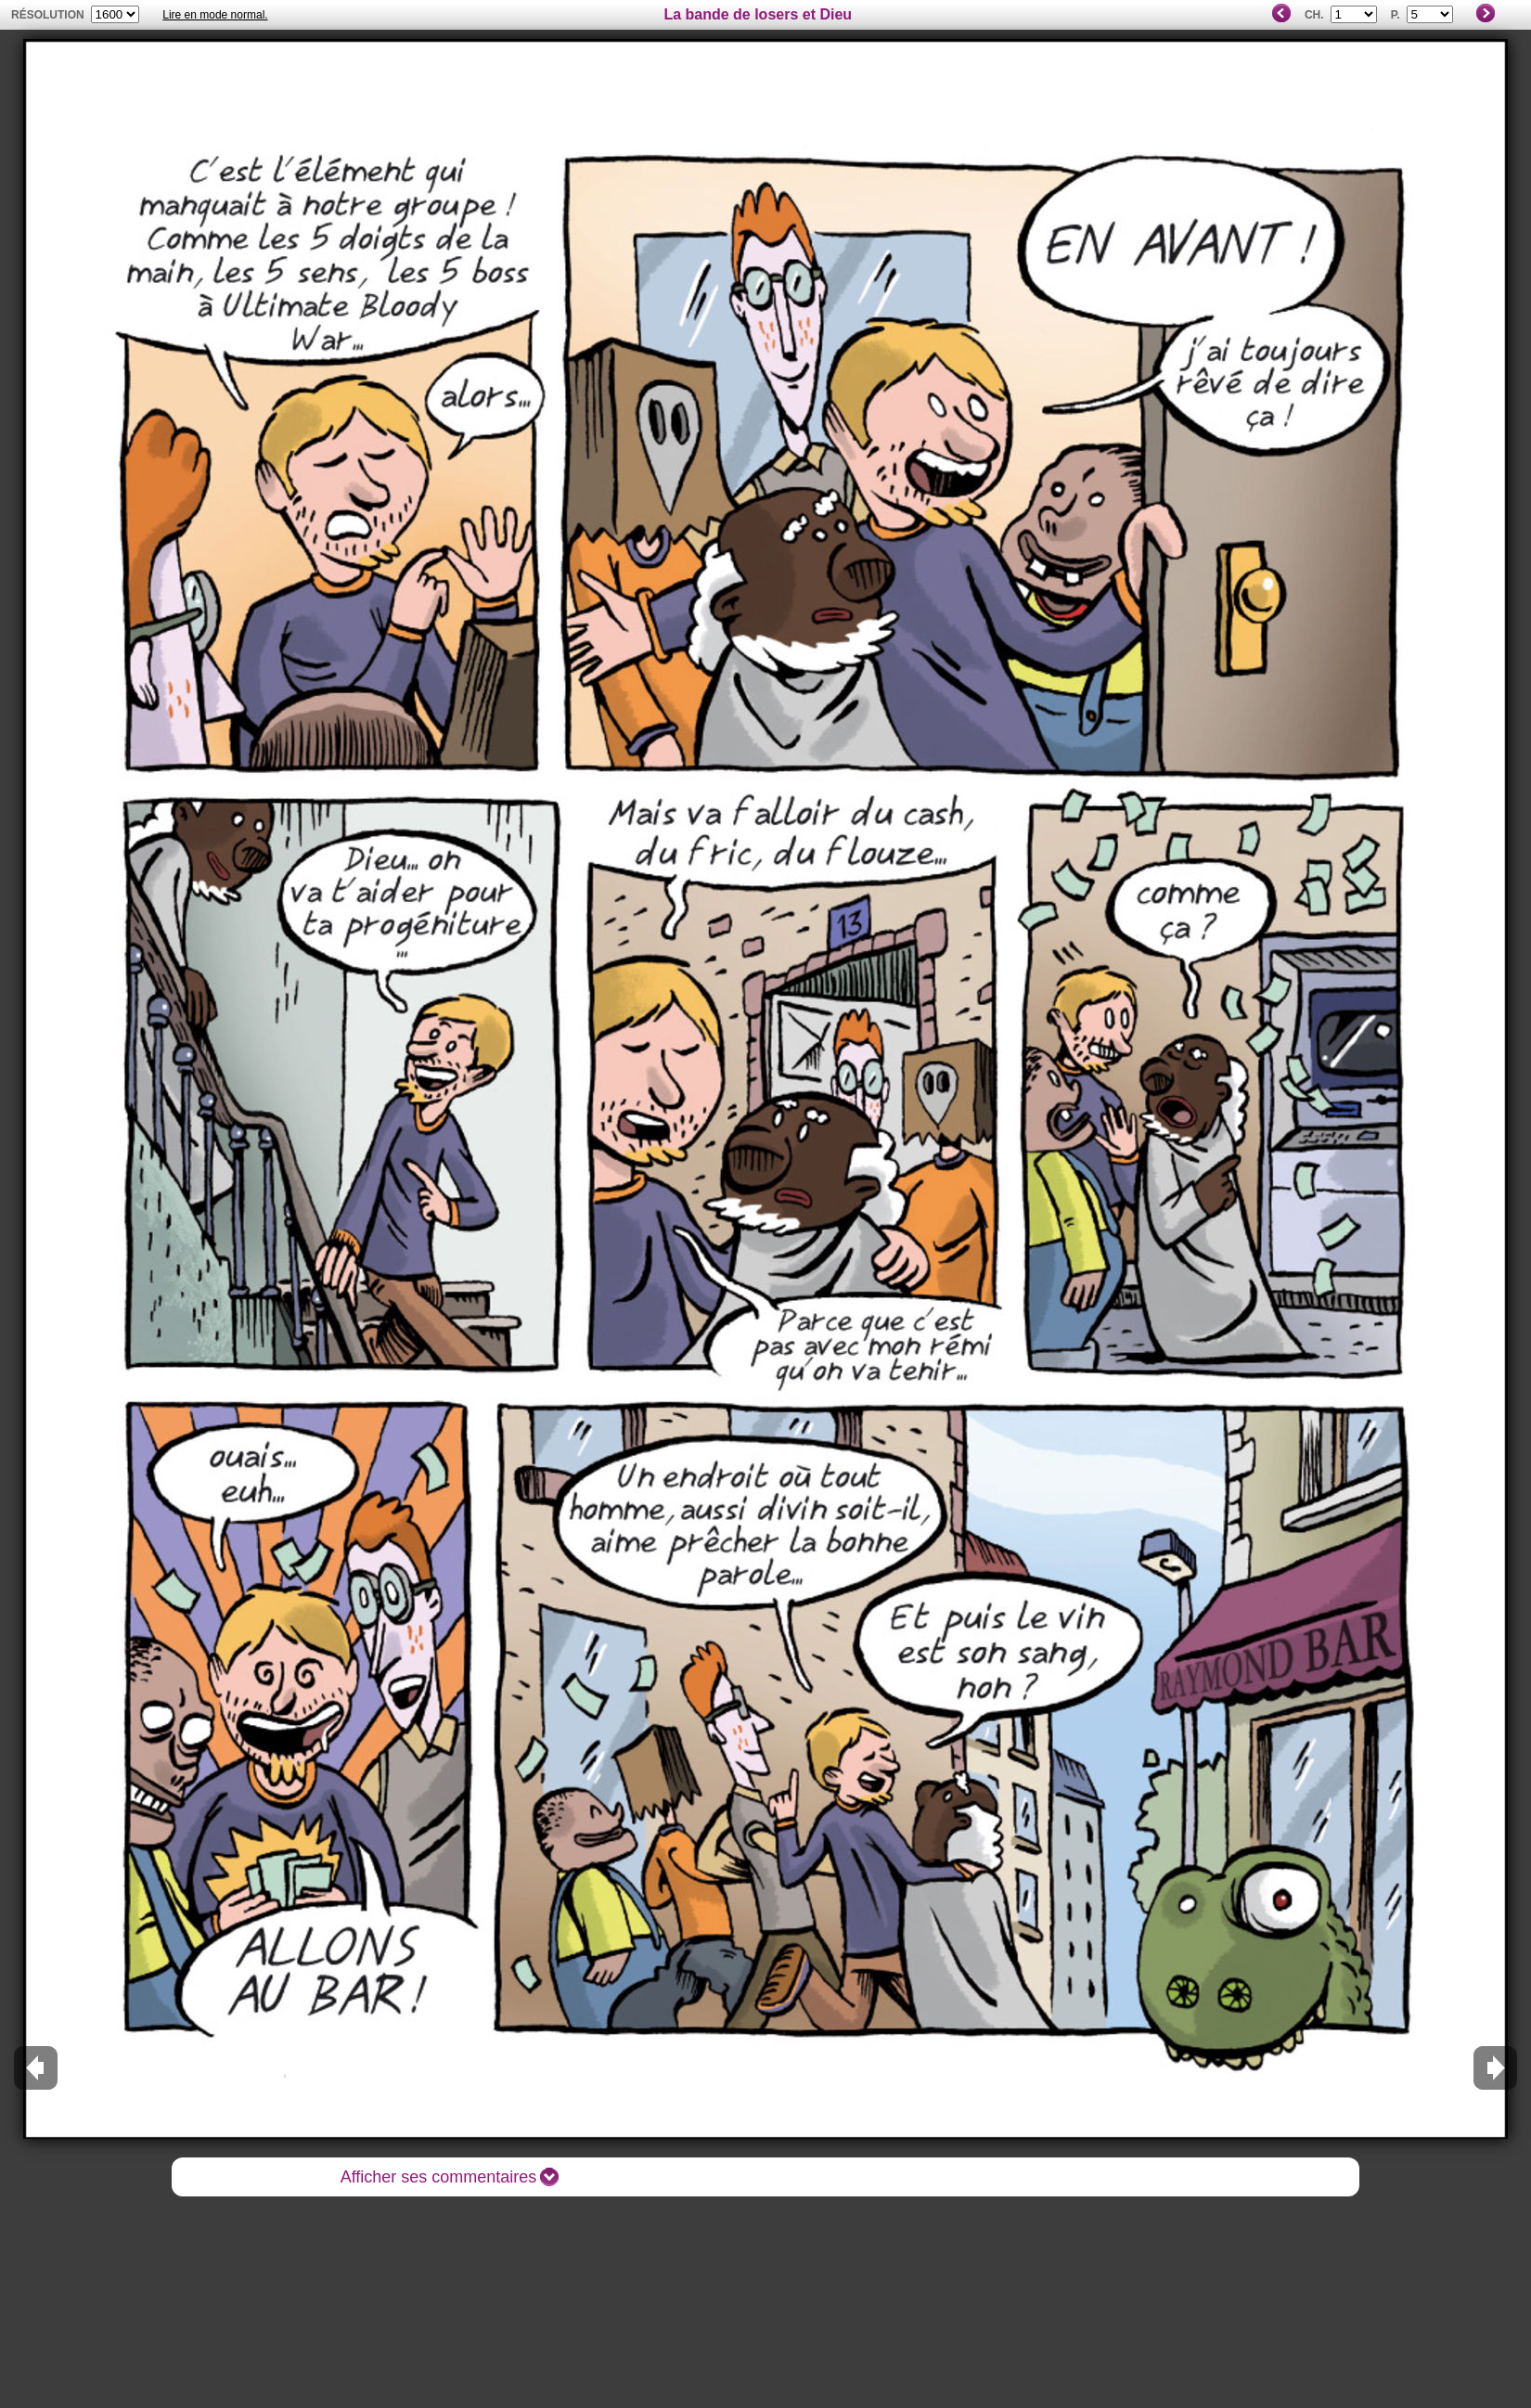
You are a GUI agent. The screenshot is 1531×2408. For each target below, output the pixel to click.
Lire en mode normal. (214, 14)
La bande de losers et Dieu (757, 14)
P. (1395, 14)
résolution (47, 14)
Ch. (1314, 14)
